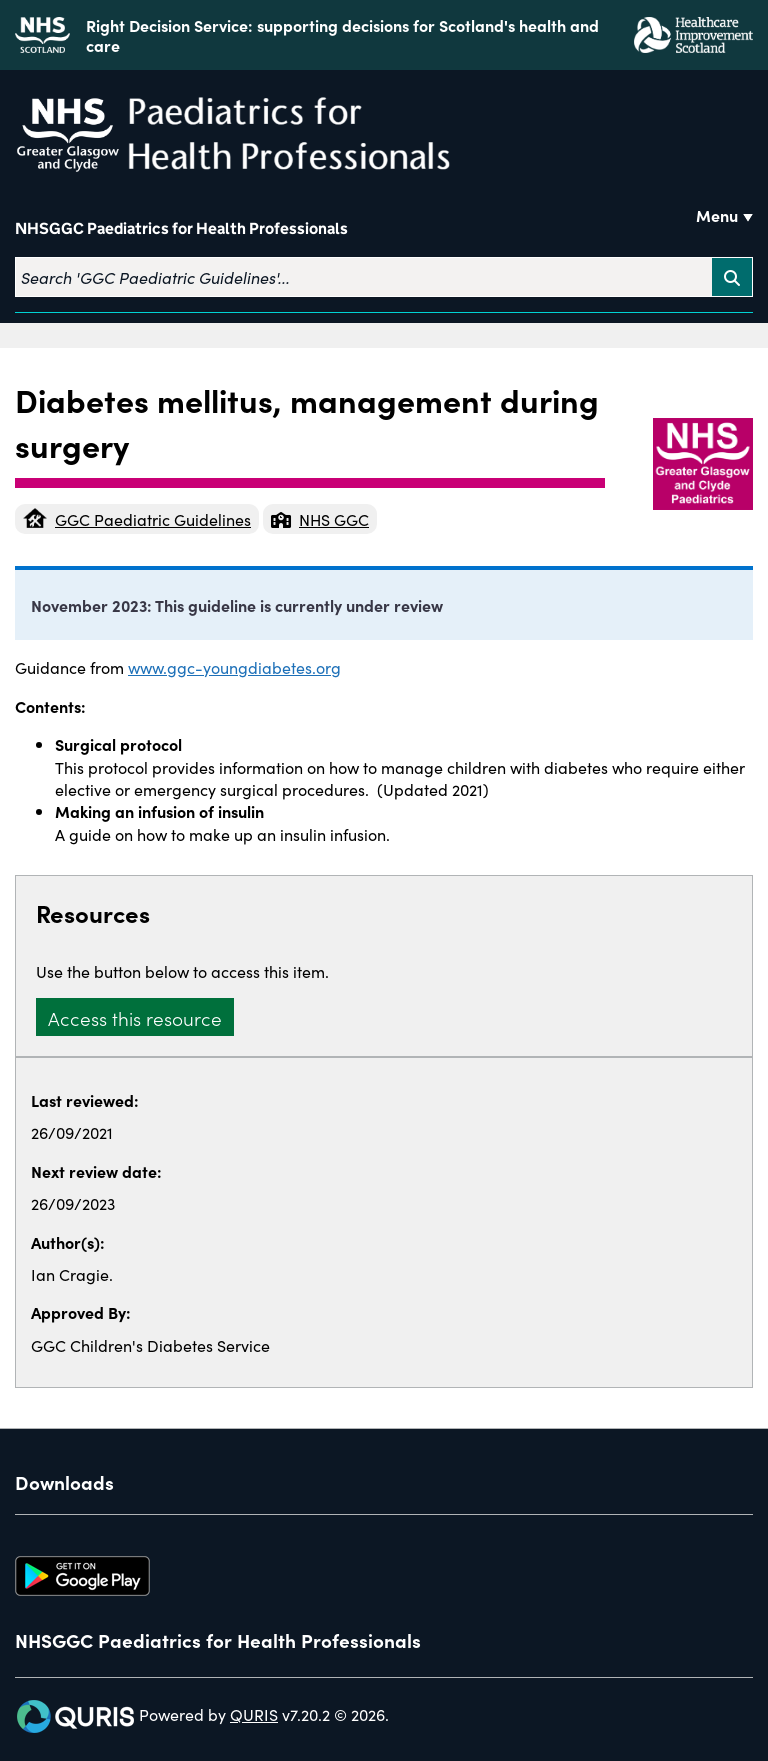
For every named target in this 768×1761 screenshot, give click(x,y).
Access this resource (135, 1017)
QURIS (254, 1714)
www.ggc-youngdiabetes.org (234, 667)
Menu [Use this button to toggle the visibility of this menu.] (717, 215)
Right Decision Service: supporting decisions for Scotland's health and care (342, 35)
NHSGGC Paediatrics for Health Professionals (181, 228)
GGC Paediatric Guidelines (137, 519)
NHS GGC (320, 519)
